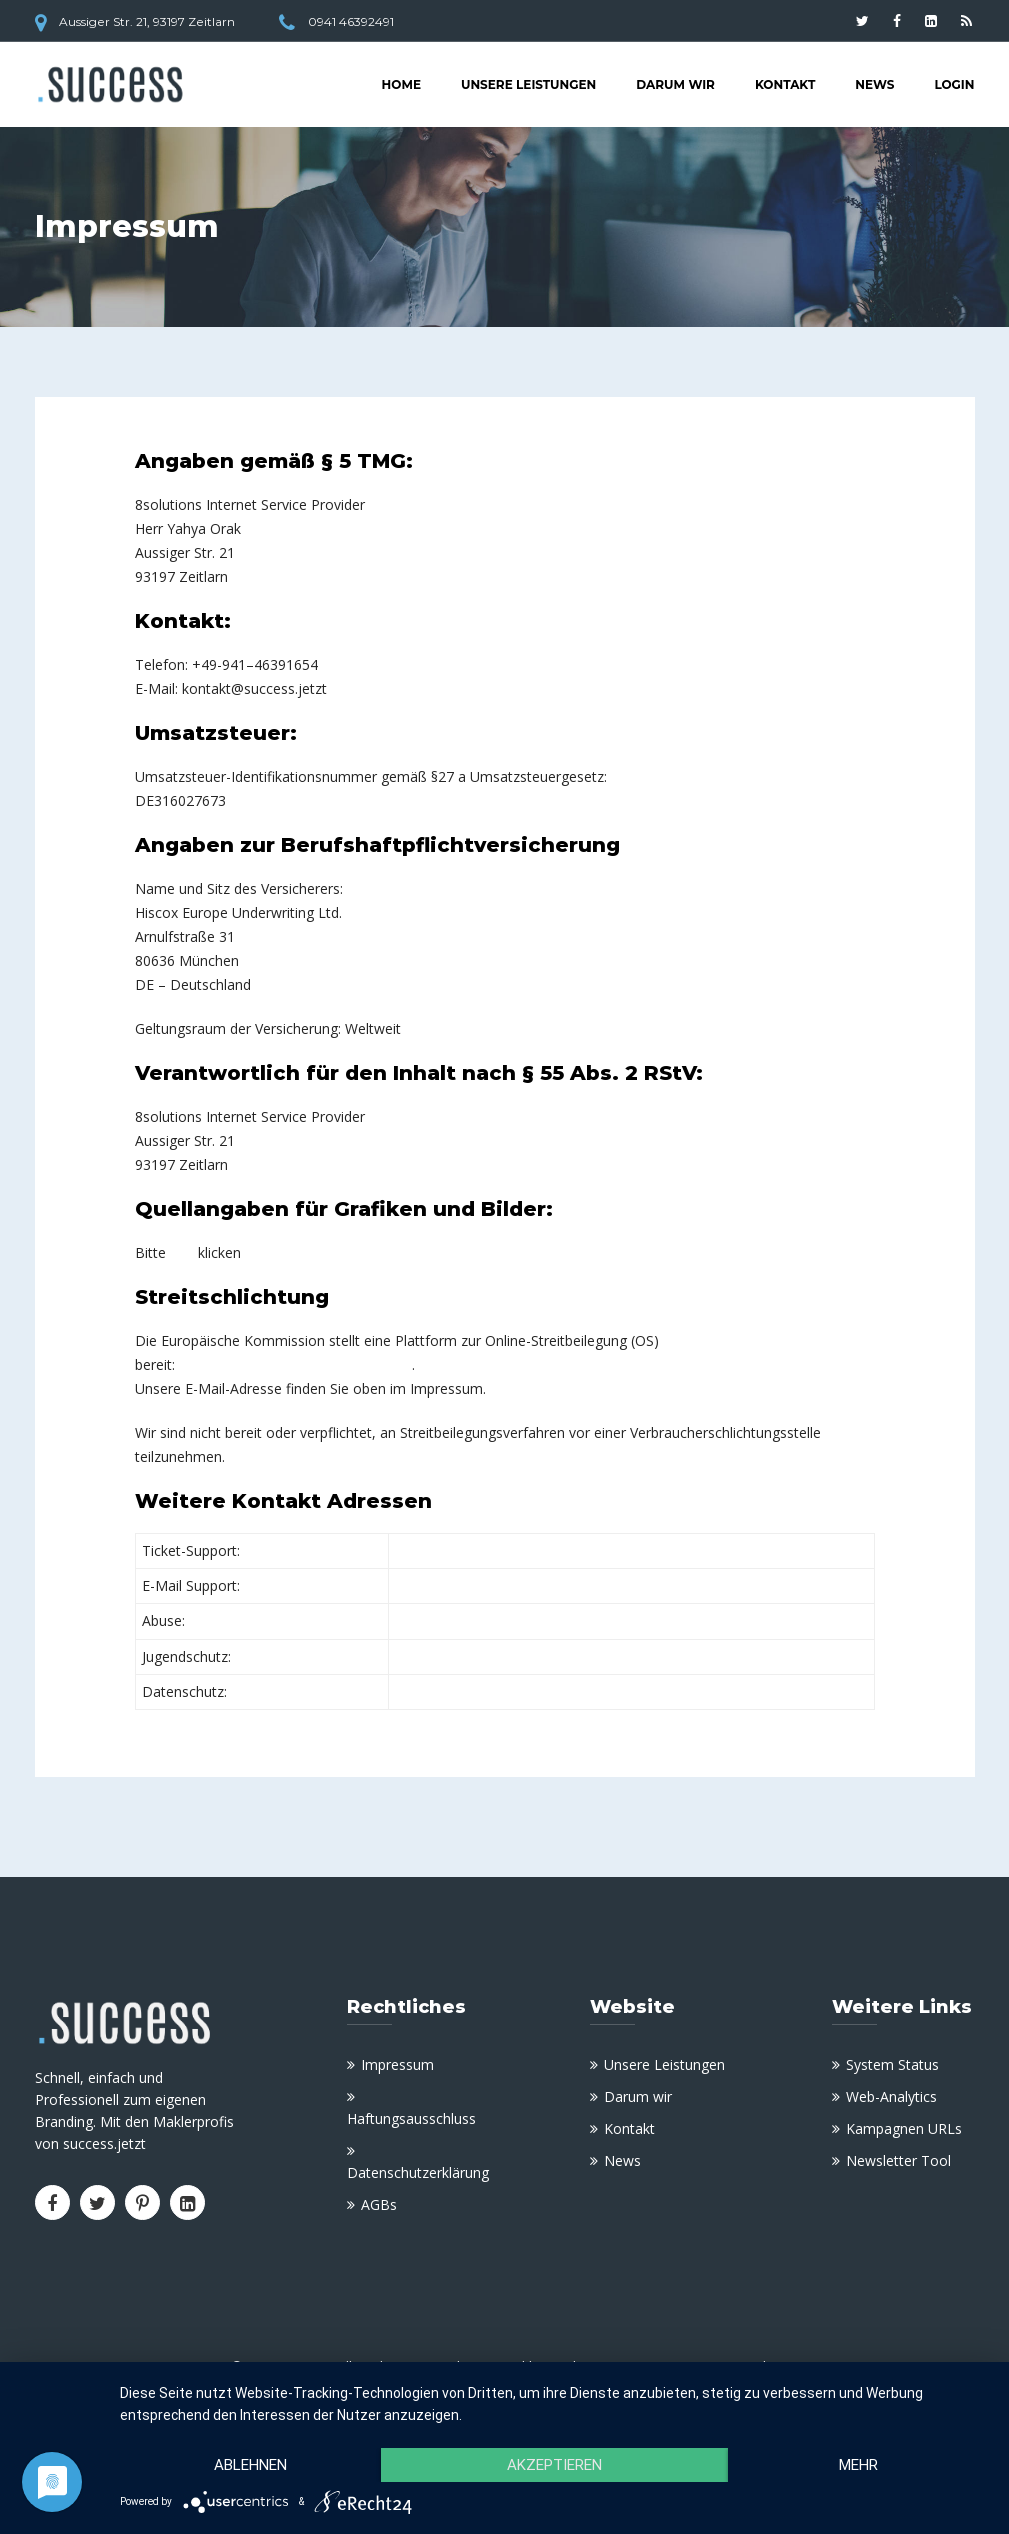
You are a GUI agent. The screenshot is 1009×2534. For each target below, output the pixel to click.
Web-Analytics (891, 2096)
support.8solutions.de (464, 1550)
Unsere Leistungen (528, 84)
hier (182, 1252)
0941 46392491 (351, 21)
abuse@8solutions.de (464, 1620)
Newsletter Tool (898, 2160)
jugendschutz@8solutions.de (487, 1656)
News (874, 84)
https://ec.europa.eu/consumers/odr (295, 1364)
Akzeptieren (554, 2465)
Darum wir (675, 84)
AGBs (379, 2204)
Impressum (397, 2064)
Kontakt (785, 84)
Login (954, 84)
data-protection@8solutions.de (495, 1691)
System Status (892, 2064)
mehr (858, 2465)
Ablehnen (250, 2465)
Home (401, 84)
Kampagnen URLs (904, 2128)
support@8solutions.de (469, 1585)
